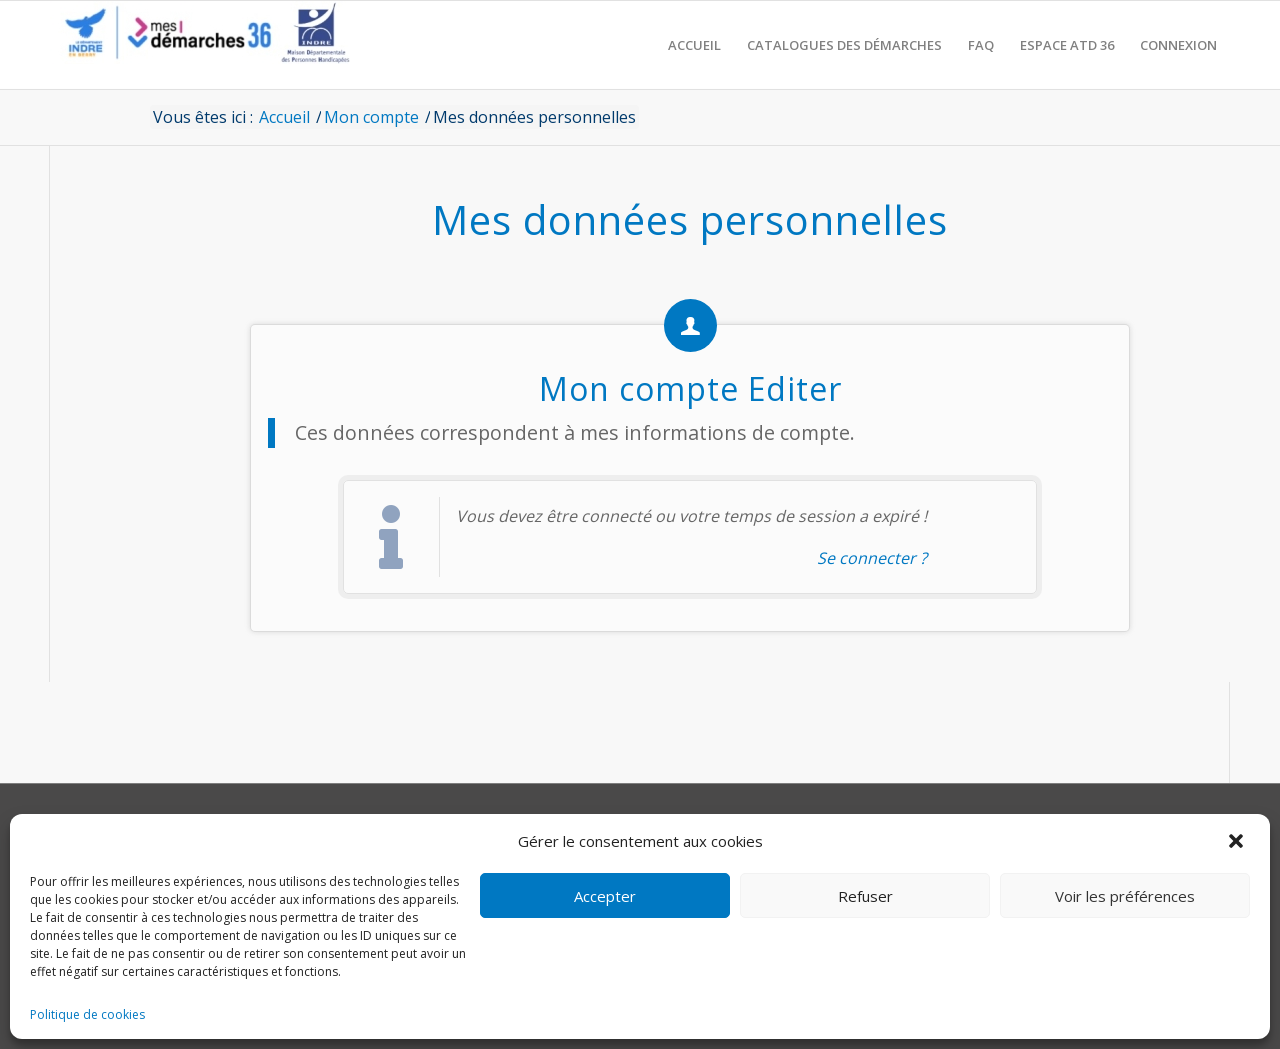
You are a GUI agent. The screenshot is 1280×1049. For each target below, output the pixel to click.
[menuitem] (694, 45)
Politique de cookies (87, 1014)
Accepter (605, 896)
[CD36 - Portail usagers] (200, 45)
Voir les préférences (1125, 896)
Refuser (865, 896)
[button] (1238, 841)
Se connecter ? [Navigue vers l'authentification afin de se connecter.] (872, 558)
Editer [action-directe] (795, 388)
